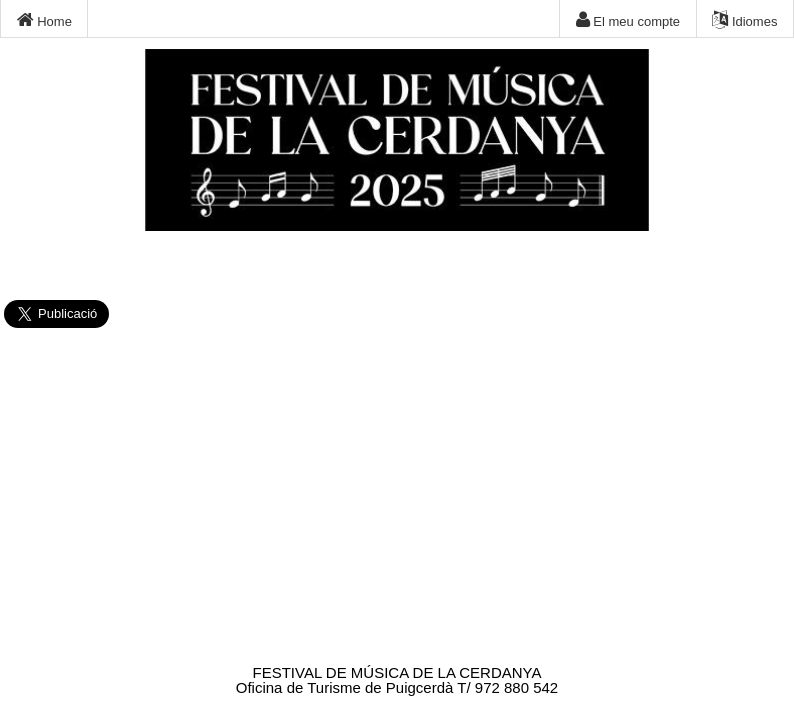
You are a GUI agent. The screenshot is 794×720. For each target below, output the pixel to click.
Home (44, 20)
